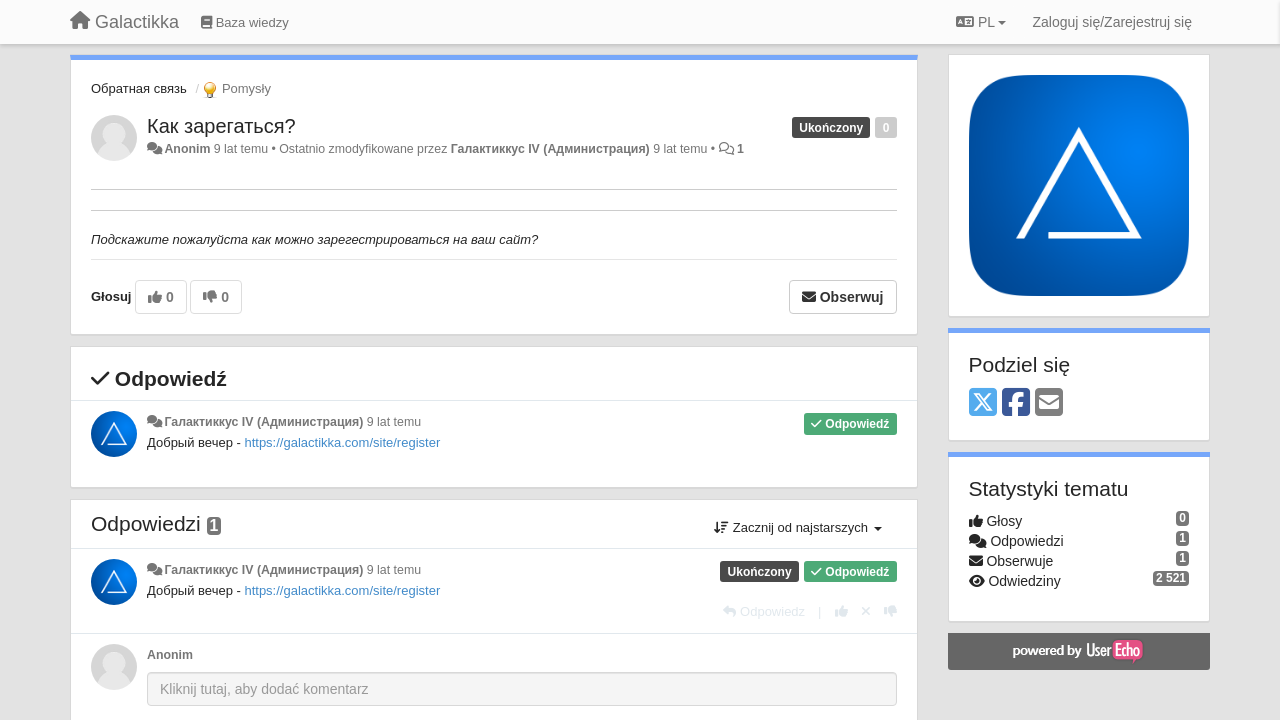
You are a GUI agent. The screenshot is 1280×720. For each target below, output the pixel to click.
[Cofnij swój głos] (866, 611)
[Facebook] (1016, 403)
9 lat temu (394, 422)
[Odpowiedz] (764, 611)
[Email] (1049, 403)
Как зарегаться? (221, 126)
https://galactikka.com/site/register (342, 442)
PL (981, 22)
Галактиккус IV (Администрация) (550, 149)
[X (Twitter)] (983, 403)
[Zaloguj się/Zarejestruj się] (1112, 22)
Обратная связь (139, 88)
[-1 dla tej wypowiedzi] (890, 611)
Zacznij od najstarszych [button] (797, 527)
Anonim (187, 149)
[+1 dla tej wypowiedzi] (841, 611)
